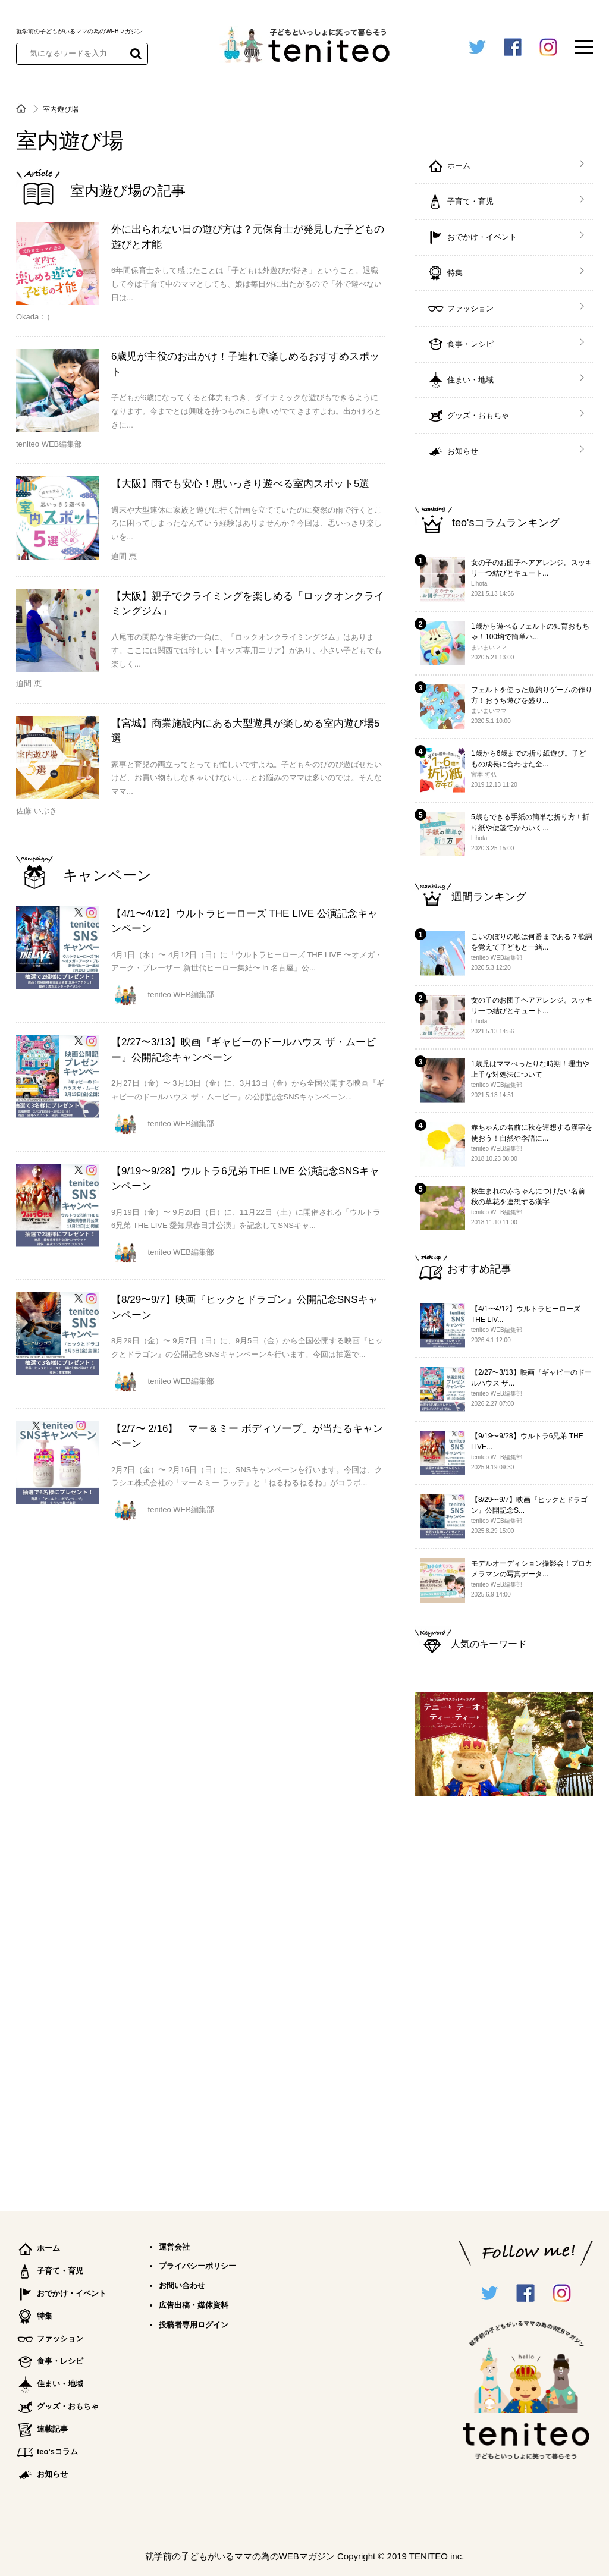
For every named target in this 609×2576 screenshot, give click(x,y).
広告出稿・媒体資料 (193, 2305)
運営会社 (174, 2246)
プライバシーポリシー (197, 2265)
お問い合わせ (182, 2285)
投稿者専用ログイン (193, 2324)
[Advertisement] (504, 1998)
